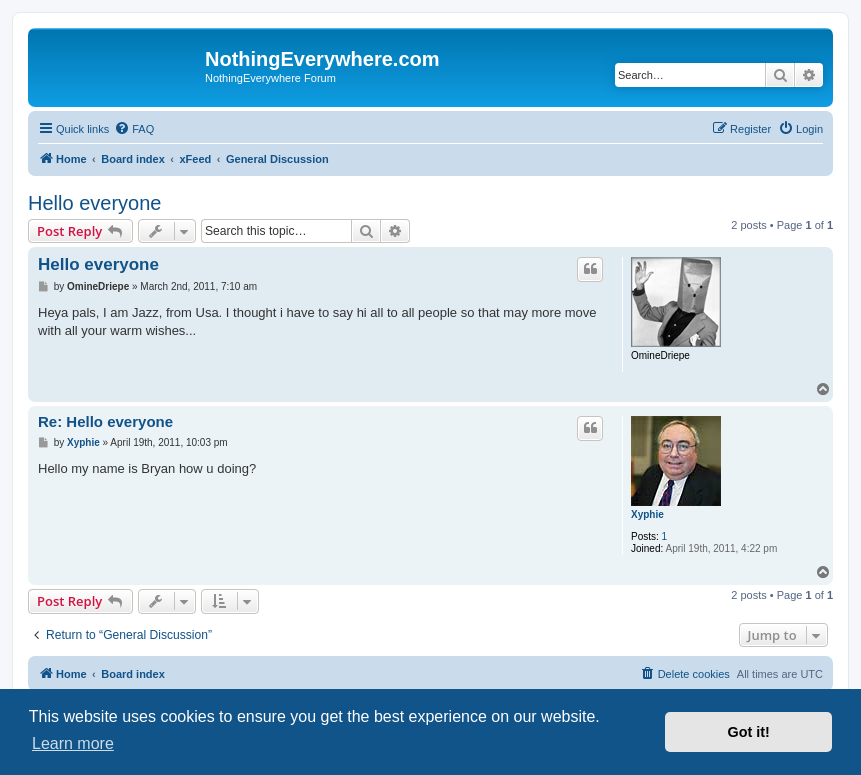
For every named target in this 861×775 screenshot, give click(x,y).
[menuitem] (134, 129)
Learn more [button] (73, 743)
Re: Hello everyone (105, 421)
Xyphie (647, 514)
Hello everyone (94, 203)
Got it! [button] (749, 732)
